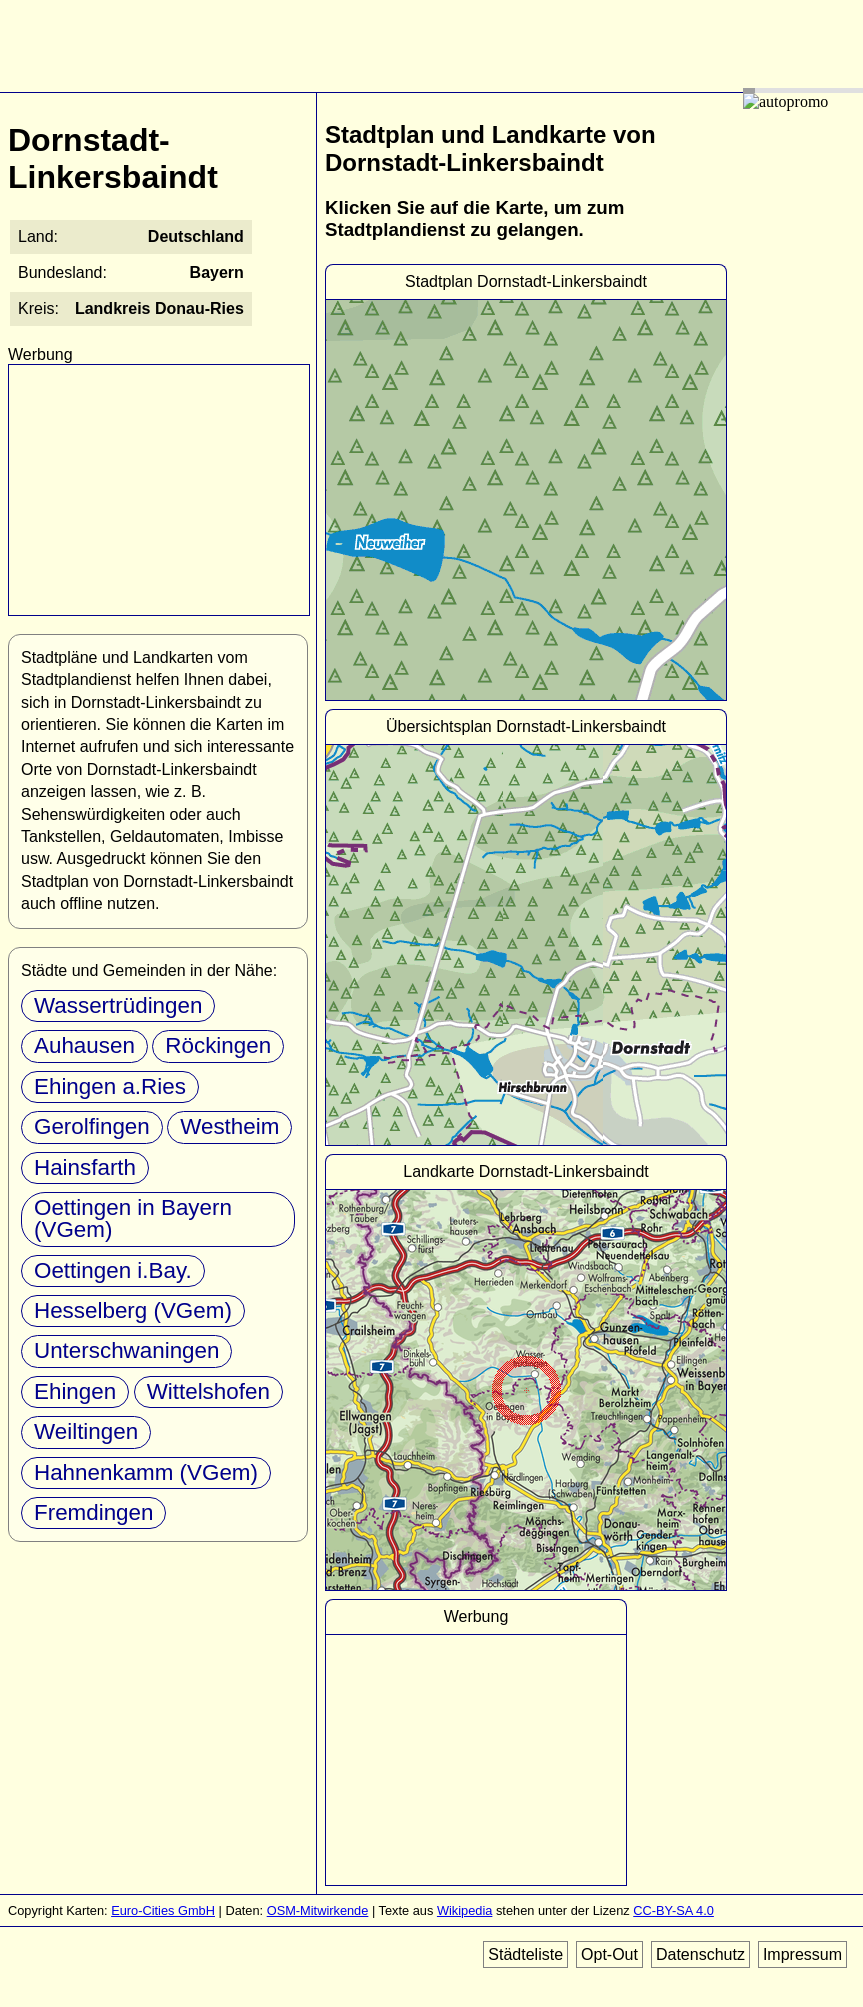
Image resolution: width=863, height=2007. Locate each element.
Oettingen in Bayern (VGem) (133, 1218)
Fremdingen (93, 1512)
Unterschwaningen (126, 1350)
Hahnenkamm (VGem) (146, 1472)
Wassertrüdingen (118, 1005)
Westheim (229, 1126)
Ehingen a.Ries (110, 1086)
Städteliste (525, 1954)
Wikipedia (464, 1910)
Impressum (802, 1954)
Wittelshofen (208, 1391)
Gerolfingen (92, 1126)
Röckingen (218, 1045)
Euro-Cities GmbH (163, 1910)
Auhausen (84, 1045)
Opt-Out (609, 1954)
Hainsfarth (85, 1167)
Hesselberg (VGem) (133, 1310)
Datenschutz (700, 1954)
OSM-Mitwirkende (318, 1910)
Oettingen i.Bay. (113, 1270)
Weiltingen (86, 1431)
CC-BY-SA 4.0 (673, 1910)
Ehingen (75, 1391)
